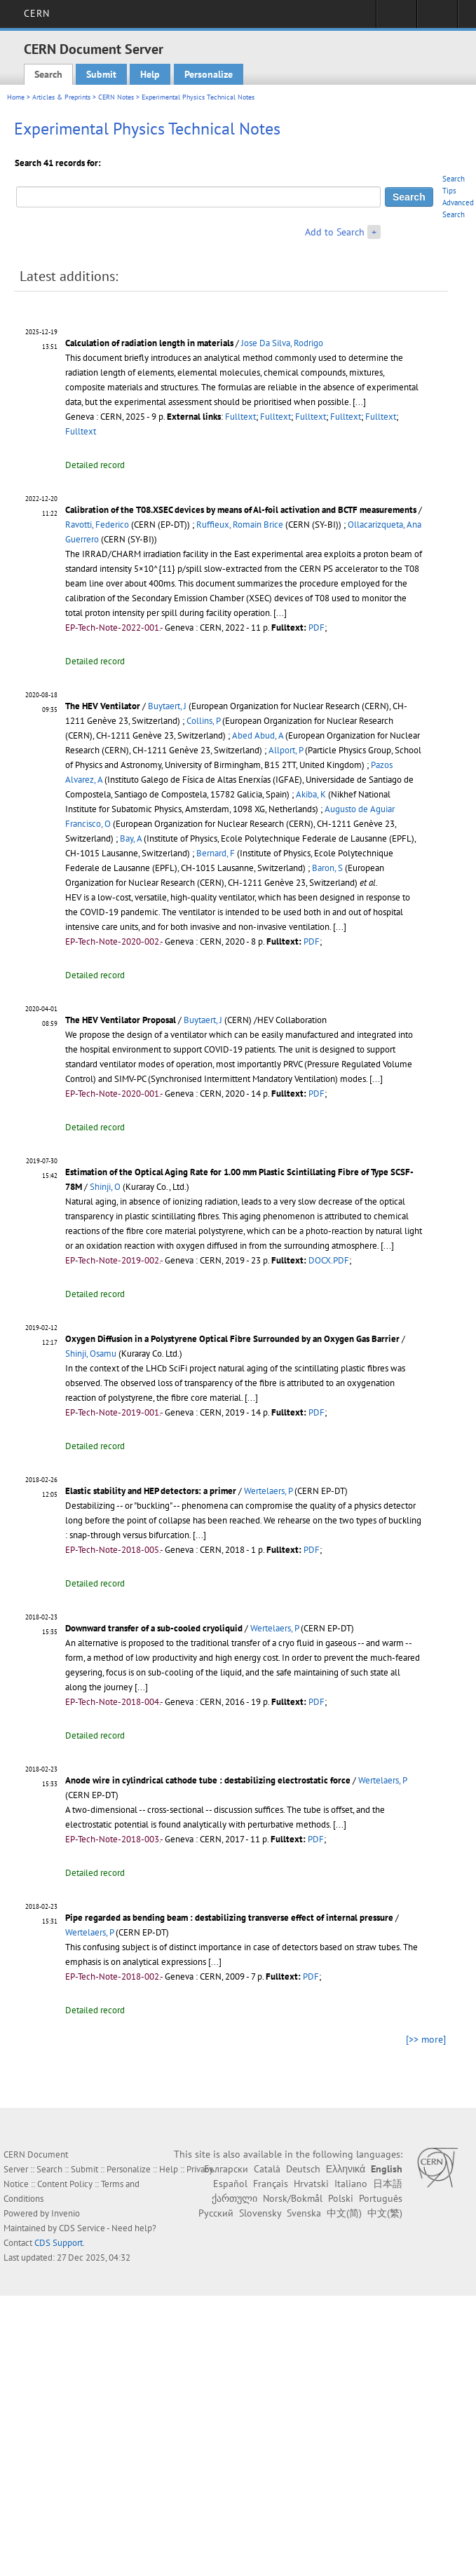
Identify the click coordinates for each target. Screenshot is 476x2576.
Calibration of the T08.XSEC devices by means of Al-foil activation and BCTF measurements (240, 510)
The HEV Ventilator (102, 706)
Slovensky (260, 2213)
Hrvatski (311, 2183)
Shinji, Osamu (90, 1353)
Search (48, 74)
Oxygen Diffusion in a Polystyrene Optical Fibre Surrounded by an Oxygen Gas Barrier (232, 1339)
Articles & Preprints (61, 97)
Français (270, 2183)
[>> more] (426, 2039)
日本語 (387, 2183)
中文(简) (344, 2213)
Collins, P (203, 721)
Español (230, 2183)
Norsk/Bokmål (292, 2198)
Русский (215, 2213)
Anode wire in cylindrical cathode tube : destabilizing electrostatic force (208, 1780)
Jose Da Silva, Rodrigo (282, 343)
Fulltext (240, 417)
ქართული (234, 2198)
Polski (340, 2198)
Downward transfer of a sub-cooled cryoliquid (154, 1628)
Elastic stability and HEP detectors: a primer (150, 1491)
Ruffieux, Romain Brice (239, 524)
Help (150, 74)
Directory (437, 18)
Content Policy (65, 2184)
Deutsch (303, 2169)
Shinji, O (105, 1187)
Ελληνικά (345, 2169)
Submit (101, 74)
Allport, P (285, 750)
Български (226, 2169)
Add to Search (335, 232)
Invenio (65, 2213)
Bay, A (131, 838)
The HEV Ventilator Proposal (120, 1020)
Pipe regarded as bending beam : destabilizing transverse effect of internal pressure (229, 1918)
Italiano (350, 2183)
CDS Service (82, 2228)
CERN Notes (116, 97)
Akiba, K (311, 794)
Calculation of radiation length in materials (149, 343)
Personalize (208, 74)
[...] (359, 402)
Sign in (396, 18)
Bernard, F (215, 853)
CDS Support (58, 2243)
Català (267, 2169)
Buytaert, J (167, 706)
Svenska (304, 2213)
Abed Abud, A (257, 735)
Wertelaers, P (268, 1491)
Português (380, 2198)
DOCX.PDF (328, 1260)
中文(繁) (384, 2213)
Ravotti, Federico (97, 524)
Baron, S (327, 868)
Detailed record (95, 465)
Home (16, 97)
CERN (37, 13)
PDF (316, 627)
